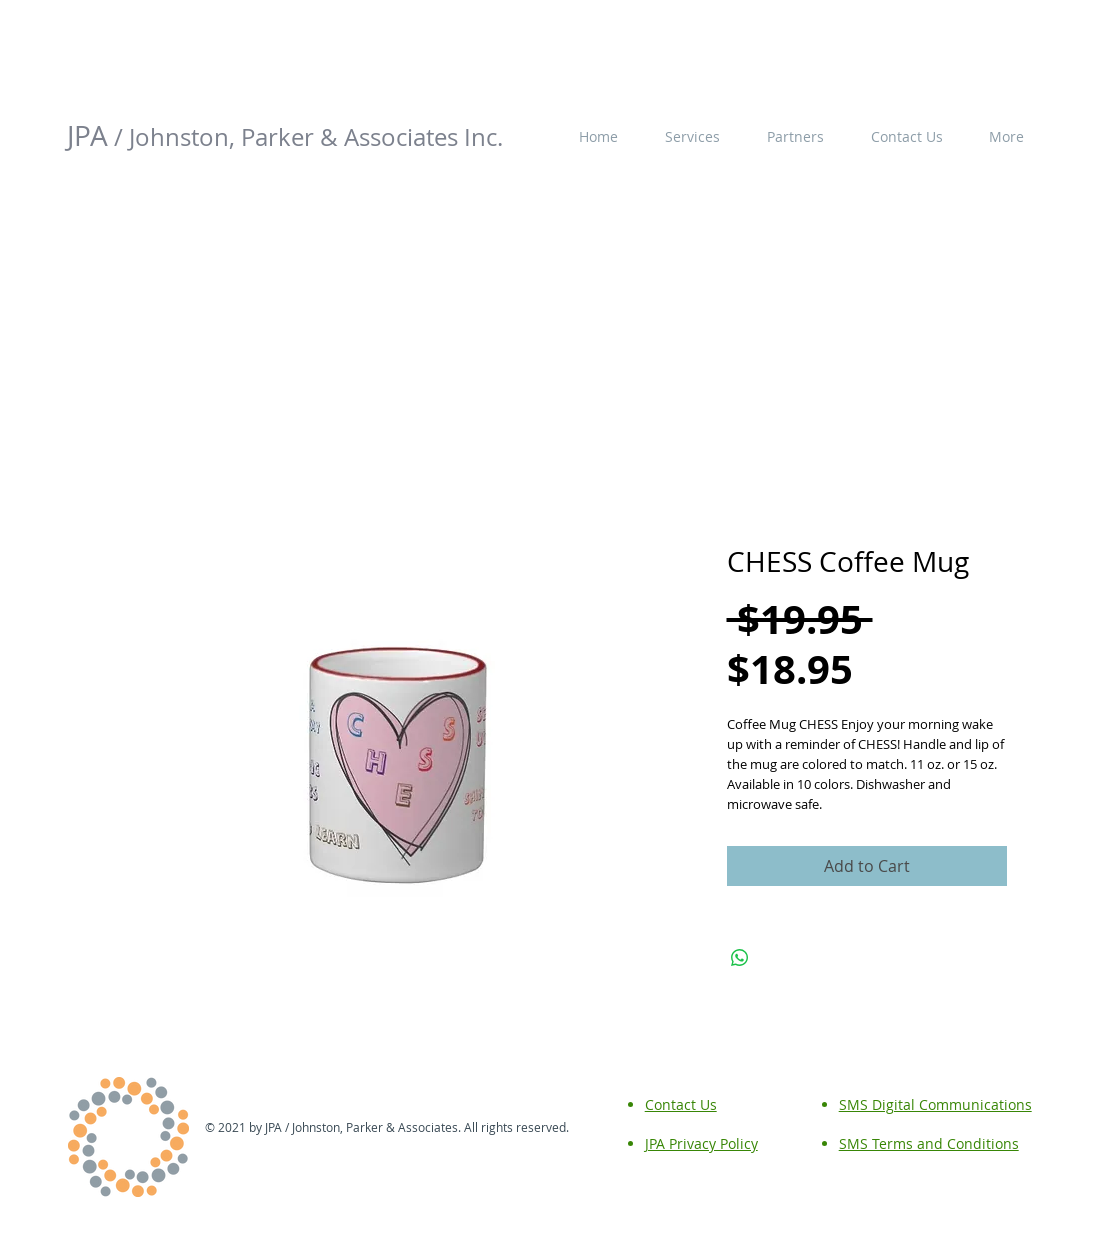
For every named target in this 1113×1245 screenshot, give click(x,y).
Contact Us (681, 1104)
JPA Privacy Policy (701, 1143)
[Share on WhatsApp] (740, 958)
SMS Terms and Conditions (929, 1143)
